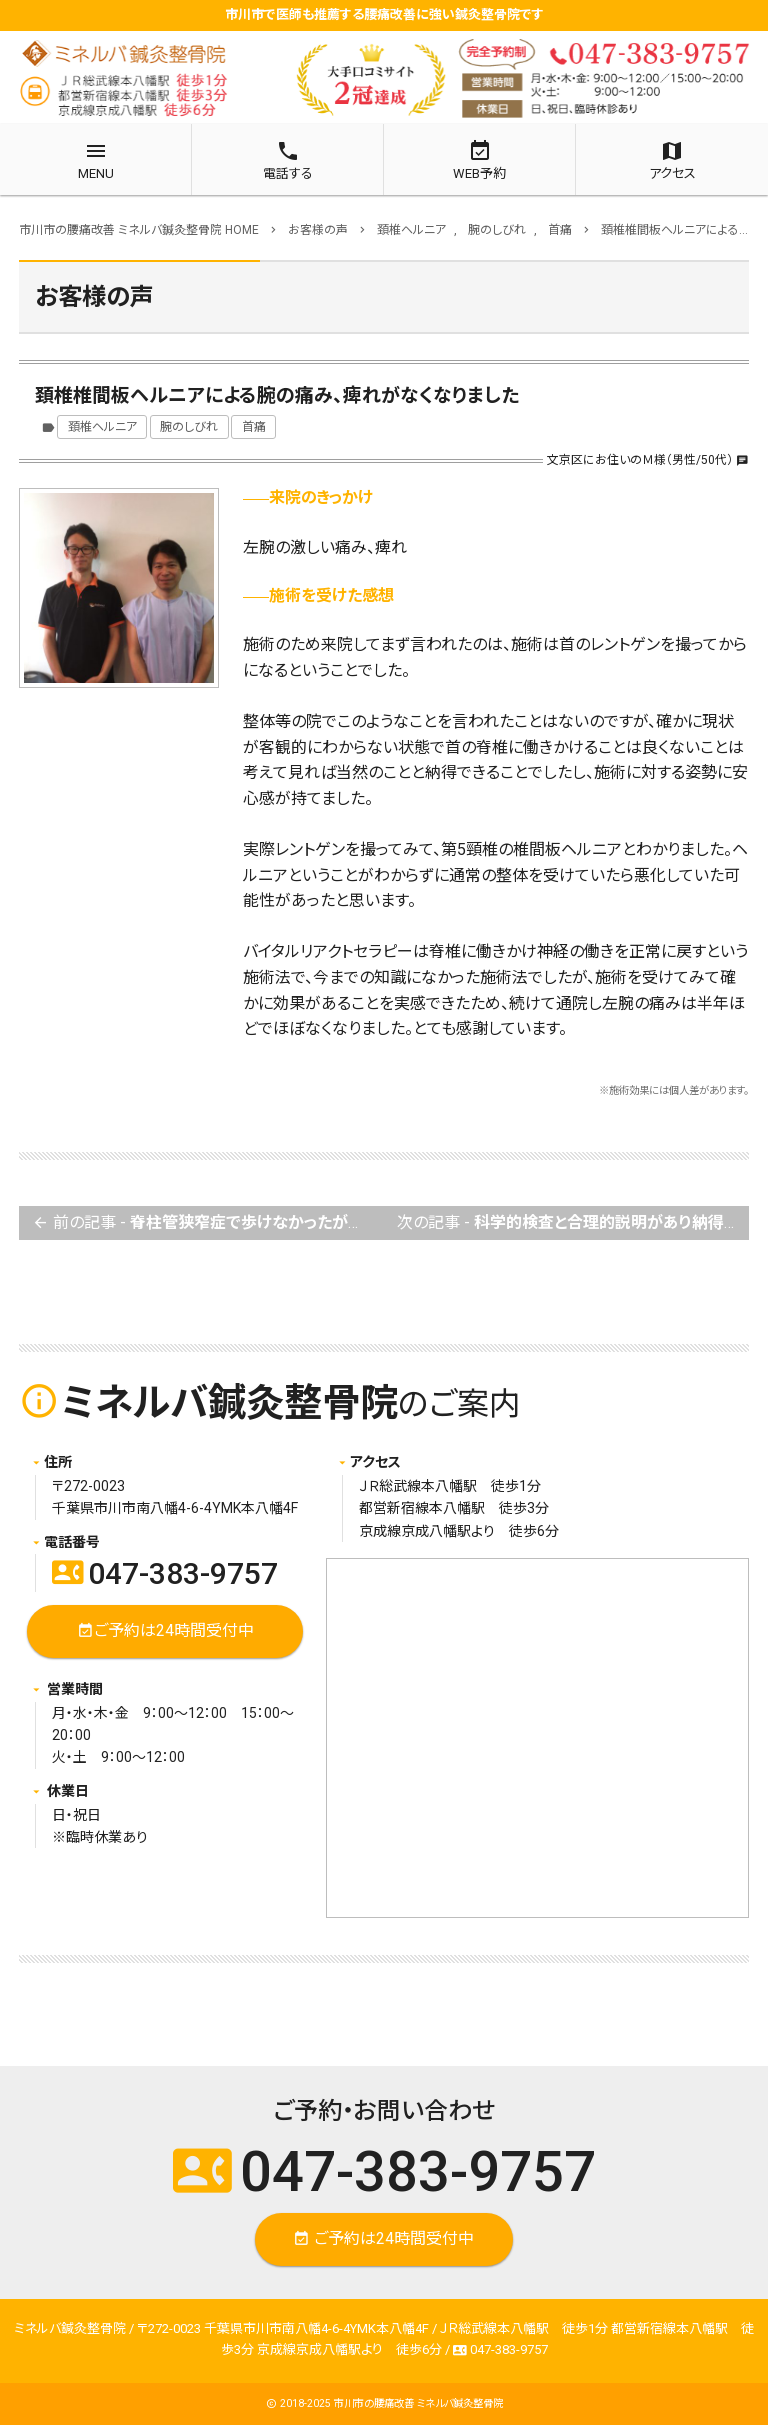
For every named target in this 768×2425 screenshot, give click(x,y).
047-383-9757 (165, 1573)
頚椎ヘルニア (102, 427)
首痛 (254, 427)
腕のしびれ (189, 427)
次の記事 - (573, 1223)
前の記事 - (208, 1223)
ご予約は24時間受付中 (165, 1631)
